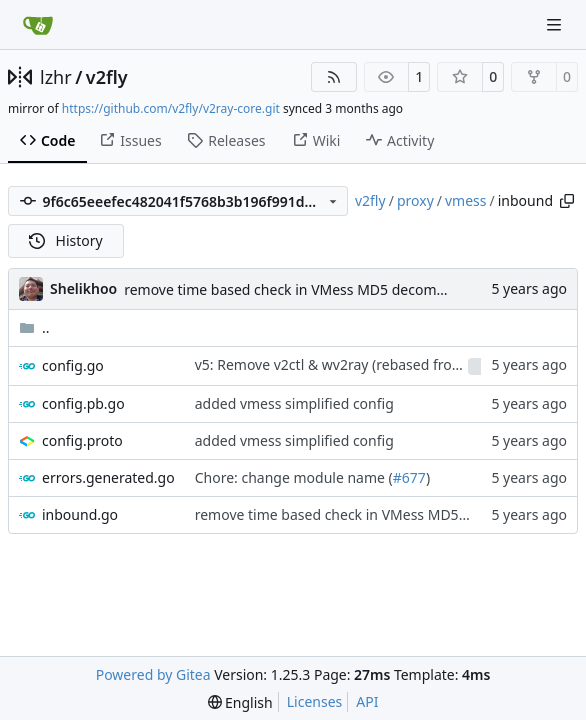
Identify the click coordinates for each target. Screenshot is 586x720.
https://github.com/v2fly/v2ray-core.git (171, 108)
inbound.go (80, 514)
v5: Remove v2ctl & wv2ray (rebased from (332, 364)
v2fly (107, 77)
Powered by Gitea (153, 674)
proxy (415, 200)
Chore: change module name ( (294, 477)
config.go (73, 365)
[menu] (240, 702)
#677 (409, 477)
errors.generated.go (108, 477)
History (66, 240)
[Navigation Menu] (556, 24)
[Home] (38, 25)
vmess (466, 200)
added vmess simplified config (294, 403)
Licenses (315, 701)
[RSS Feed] (334, 77)
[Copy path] (567, 201)
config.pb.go (83, 403)
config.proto (82, 440)
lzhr (56, 77)
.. (34, 327)
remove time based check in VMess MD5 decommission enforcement (349, 289)
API (367, 701)
